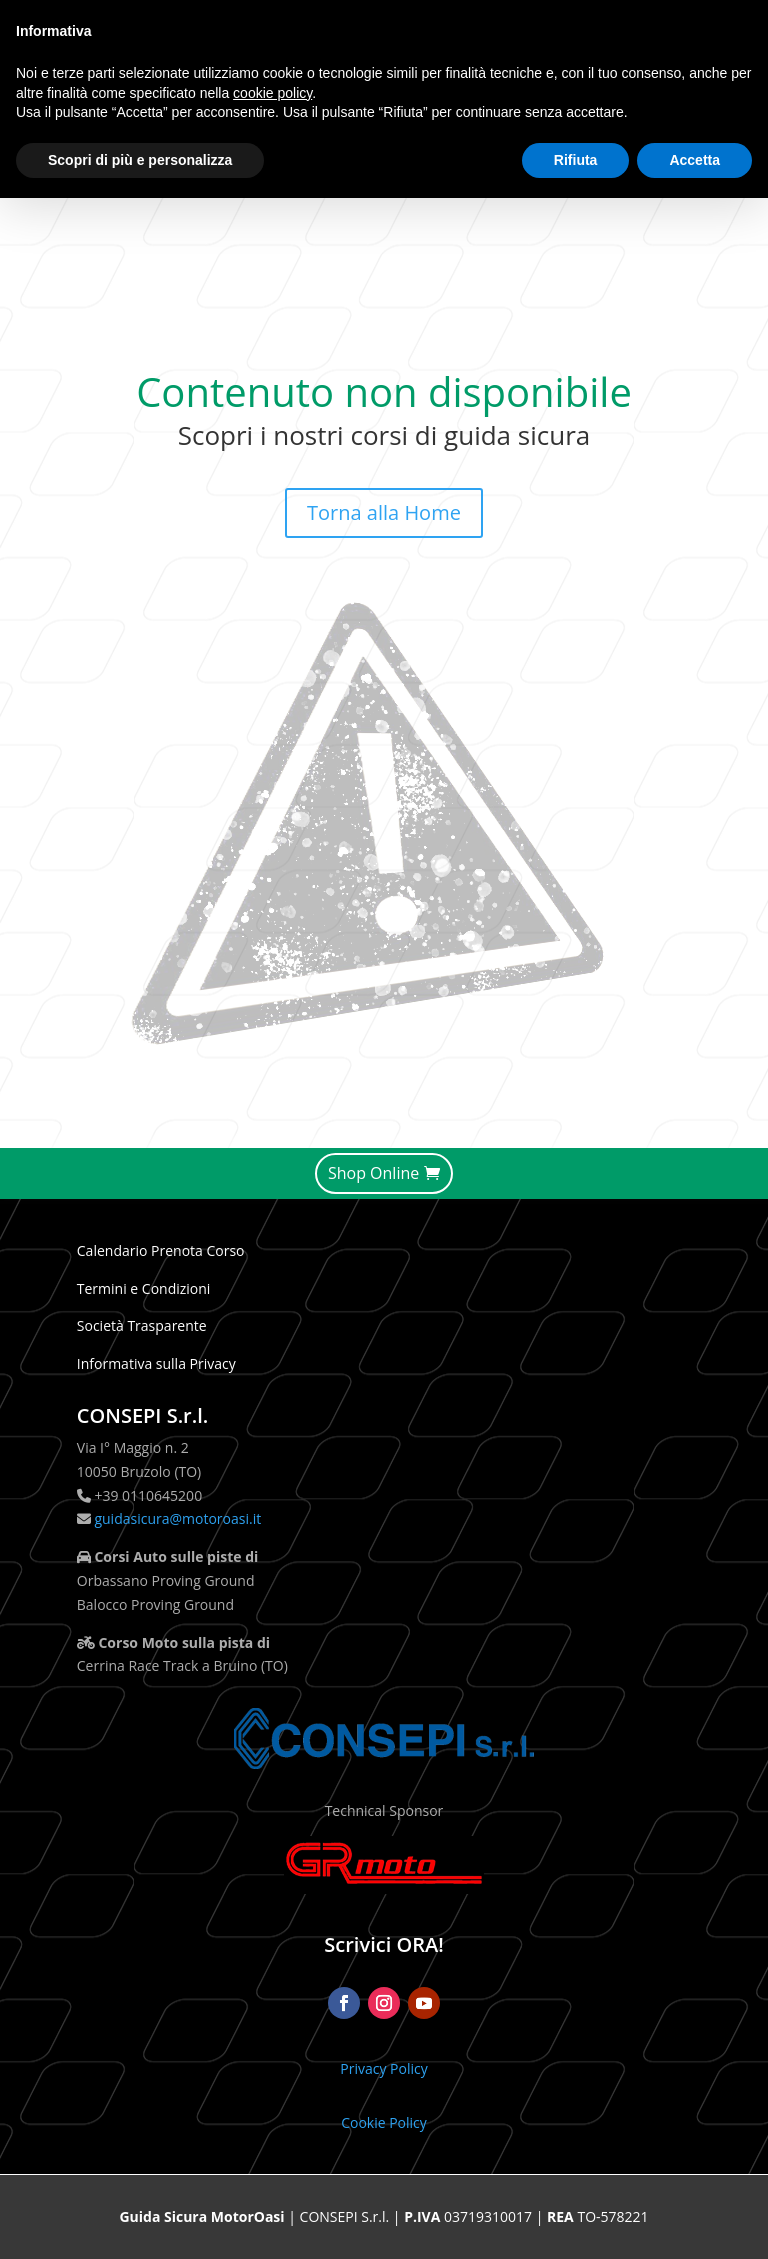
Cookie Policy (384, 2122)
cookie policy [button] (272, 93)
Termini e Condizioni (144, 1288)
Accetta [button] (694, 160)
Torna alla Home (384, 512)
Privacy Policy (383, 2068)
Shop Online (373, 1173)
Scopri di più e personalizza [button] (140, 160)
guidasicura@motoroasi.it (176, 1518)
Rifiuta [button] (576, 160)
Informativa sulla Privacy (156, 1363)
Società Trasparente (142, 1325)
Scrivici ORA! (383, 1944)
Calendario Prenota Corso (161, 1250)
